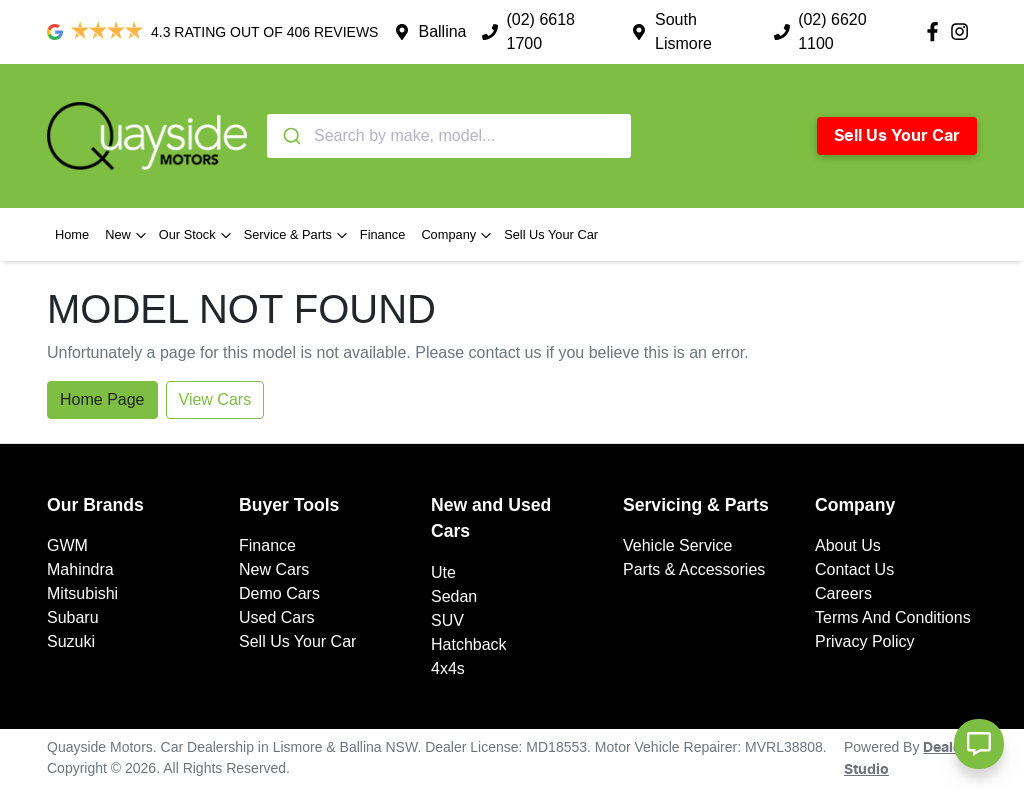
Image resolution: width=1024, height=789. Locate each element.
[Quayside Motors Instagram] (963, 31)
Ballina (442, 31)
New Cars (274, 569)
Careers (843, 593)
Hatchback (469, 644)
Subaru (73, 617)
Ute (443, 572)
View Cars (215, 399)
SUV (447, 620)
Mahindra (80, 569)
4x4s (448, 668)
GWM (67, 545)
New (128, 235)
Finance (383, 234)
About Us (848, 545)
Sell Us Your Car (897, 136)
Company (458, 235)
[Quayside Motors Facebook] (936, 31)
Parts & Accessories (694, 569)
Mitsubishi (82, 593)
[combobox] (449, 136)
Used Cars (277, 617)
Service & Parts (298, 235)
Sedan (454, 596)
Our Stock (197, 235)
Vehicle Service (677, 545)
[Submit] (290, 136)
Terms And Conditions (893, 617)
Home (72, 234)
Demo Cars (279, 593)
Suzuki (71, 641)
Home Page (102, 399)
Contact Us (854, 569)
